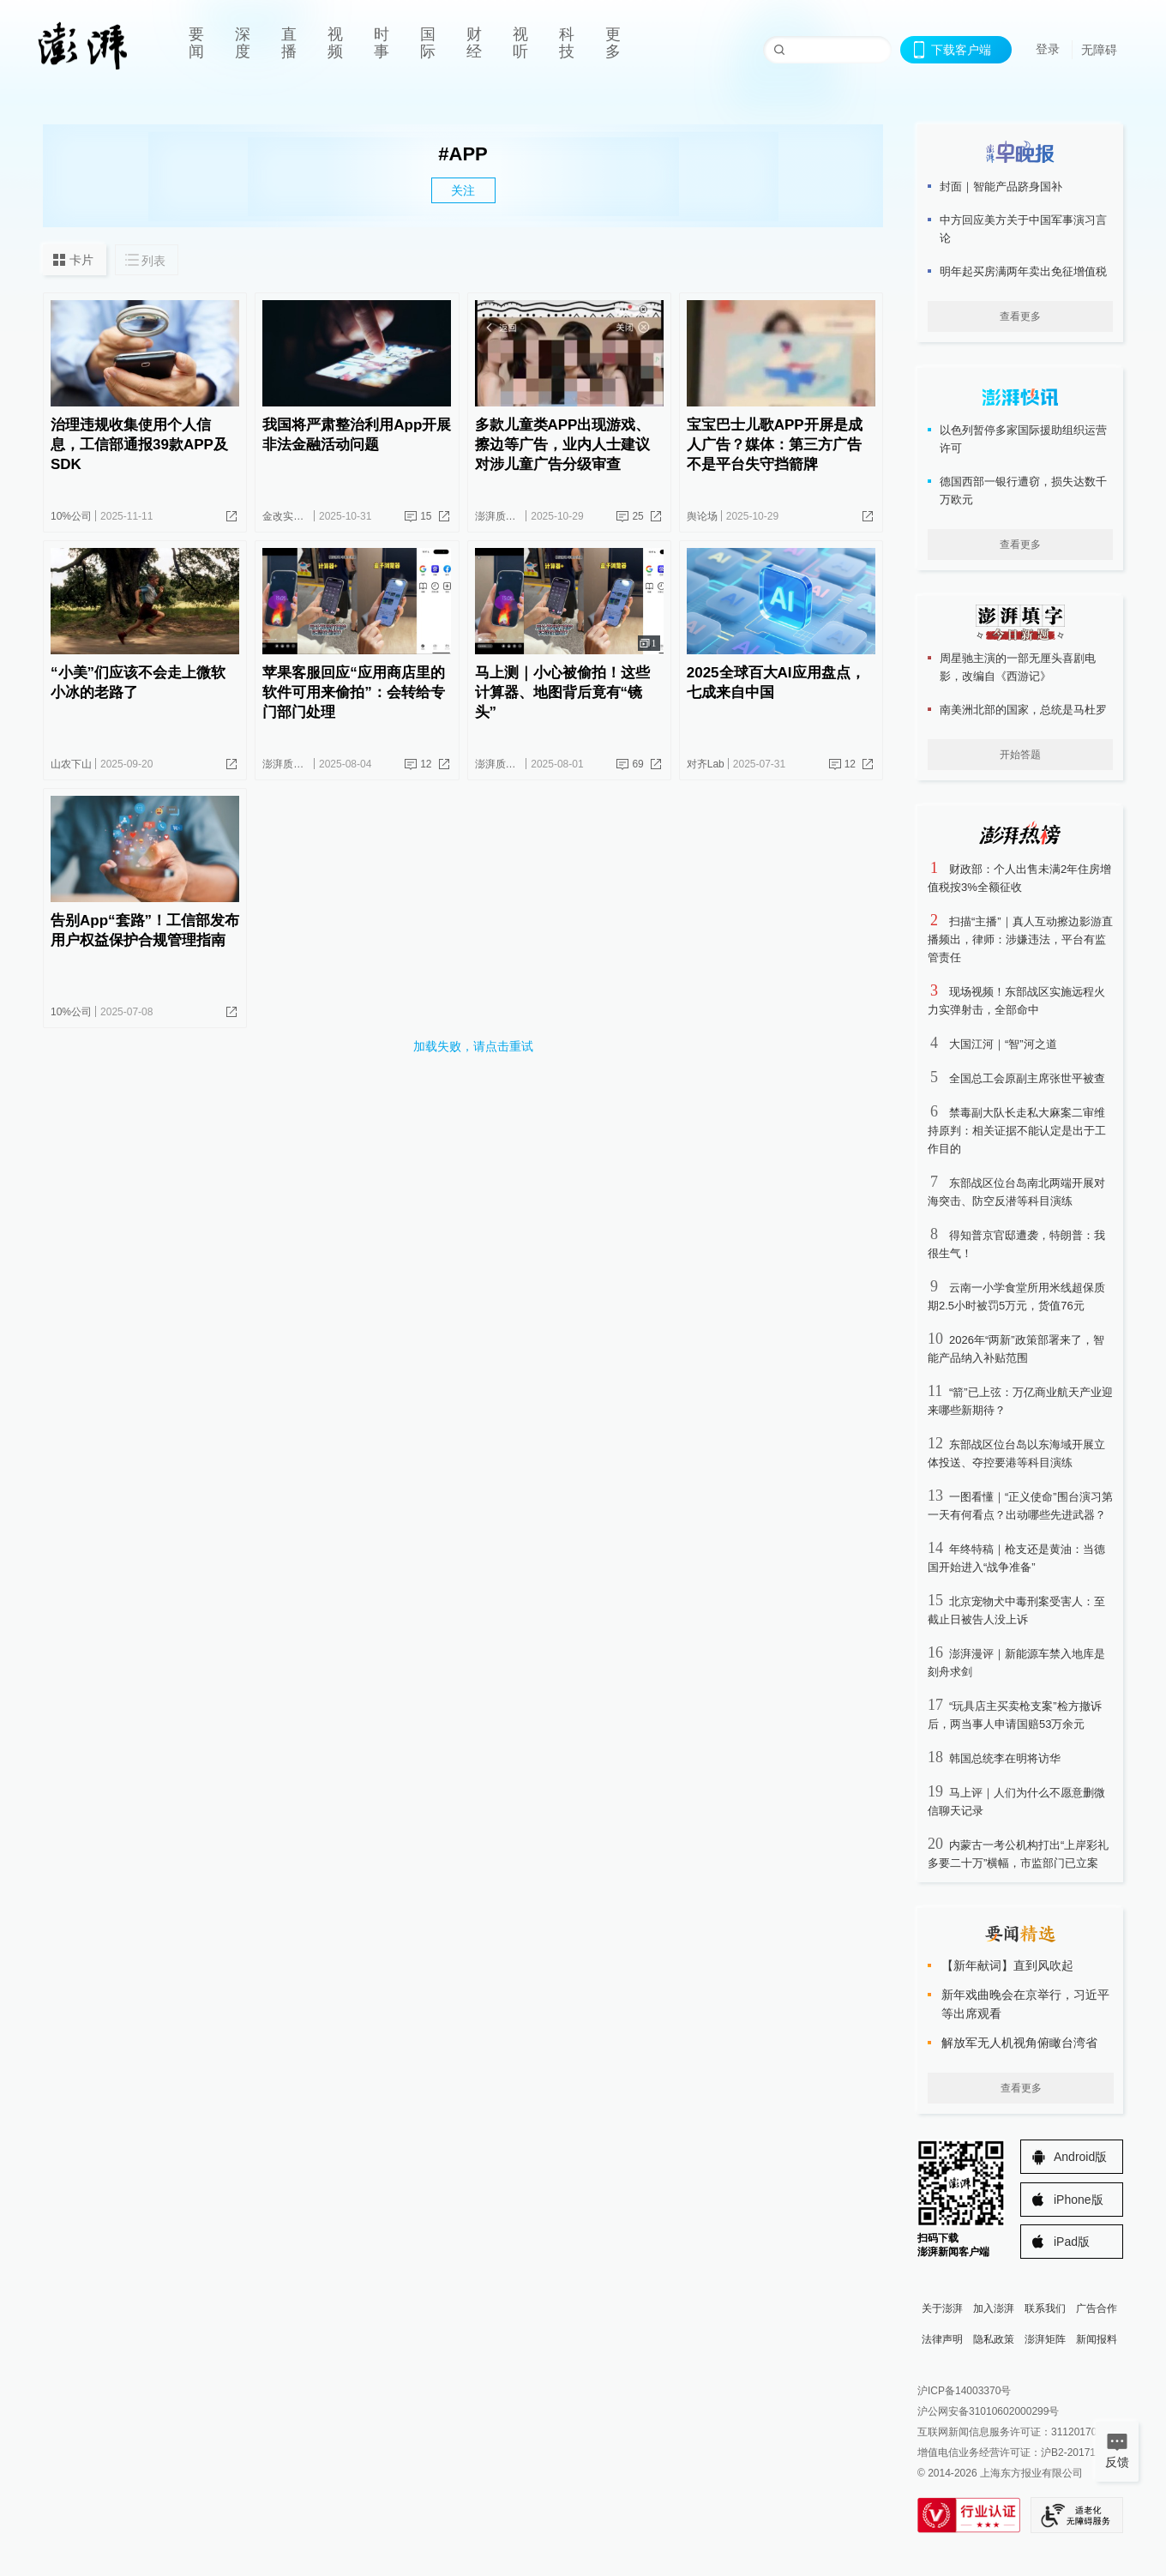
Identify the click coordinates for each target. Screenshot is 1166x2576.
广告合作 (1096, 2308)
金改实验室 (288, 516)
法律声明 (942, 2339)
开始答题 (1020, 755)
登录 (1048, 49)
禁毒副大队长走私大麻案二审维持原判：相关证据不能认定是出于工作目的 (1017, 1130)
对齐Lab (705, 764)
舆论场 (702, 516)
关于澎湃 (942, 2308)
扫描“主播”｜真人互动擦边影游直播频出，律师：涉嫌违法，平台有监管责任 (1020, 939)
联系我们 (1045, 2308)
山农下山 (71, 764)
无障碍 (1099, 50)
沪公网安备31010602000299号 (988, 2411)
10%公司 (71, 516)
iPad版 (1072, 2241)
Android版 (1080, 2157)
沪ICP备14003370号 (964, 2391)
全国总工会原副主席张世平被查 (1027, 1078)
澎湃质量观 (500, 516)
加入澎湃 (993, 2308)
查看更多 (1020, 316)
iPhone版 (1078, 2199)
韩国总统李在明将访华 (1005, 1758)
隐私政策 (993, 2339)
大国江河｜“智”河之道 (1003, 1044)
